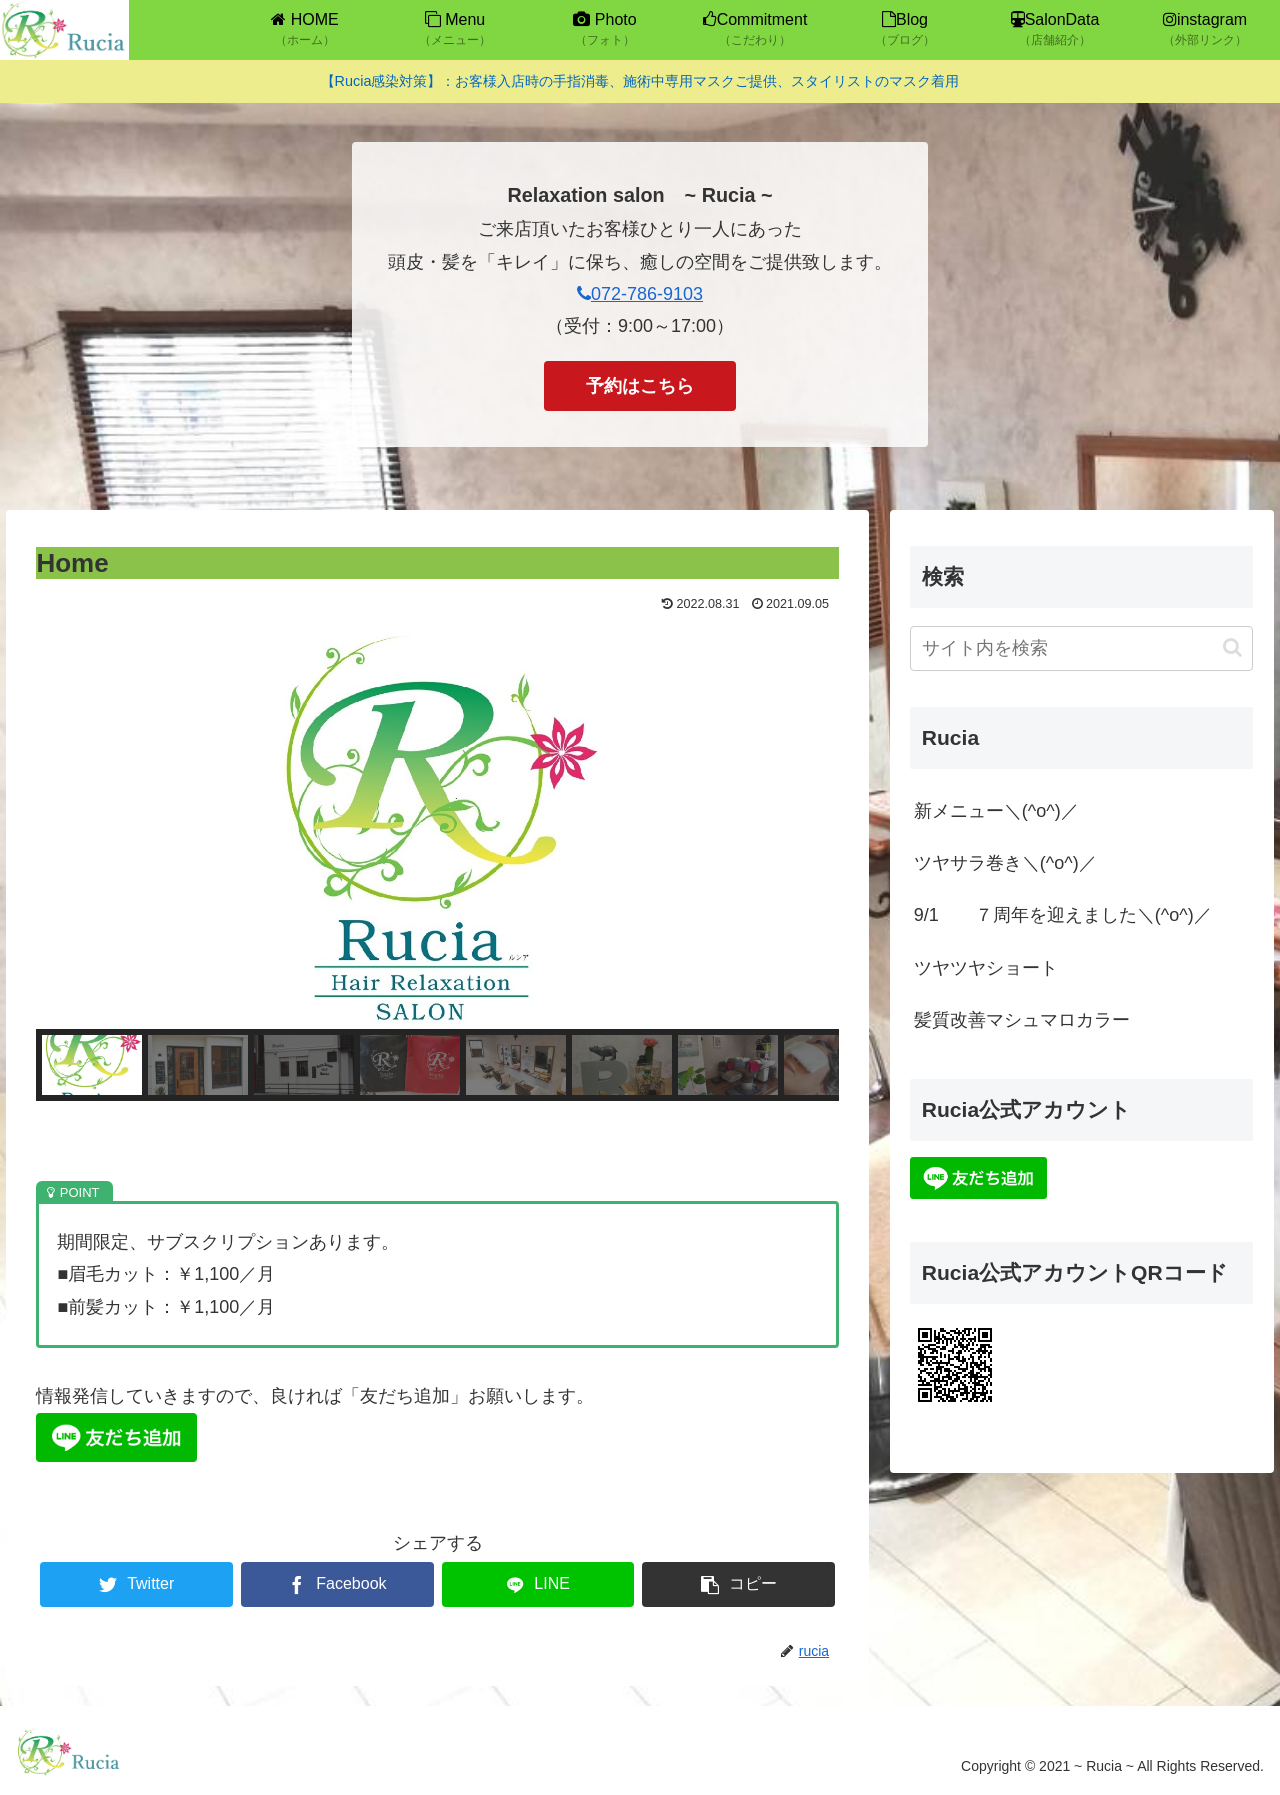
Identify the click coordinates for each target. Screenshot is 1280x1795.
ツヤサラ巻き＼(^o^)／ (1005, 863)
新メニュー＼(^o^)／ (996, 811)
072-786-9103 (640, 294)
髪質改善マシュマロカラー (1022, 1020)
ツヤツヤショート (986, 968)
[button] (92, 1065)
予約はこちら (640, 386)
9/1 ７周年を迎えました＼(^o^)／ (1063, 915)
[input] (1082, 648)
